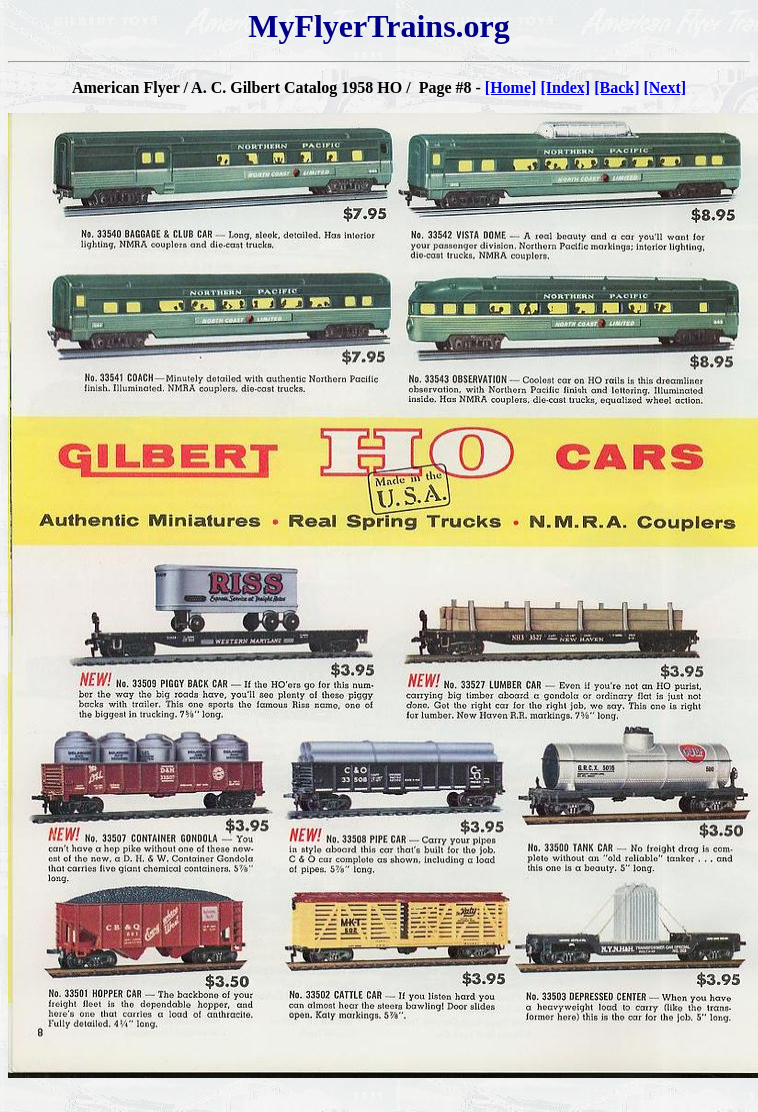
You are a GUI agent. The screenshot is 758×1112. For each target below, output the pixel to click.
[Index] (565, 87)
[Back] (616, 87)
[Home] (511, 87)
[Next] (664, 87)
